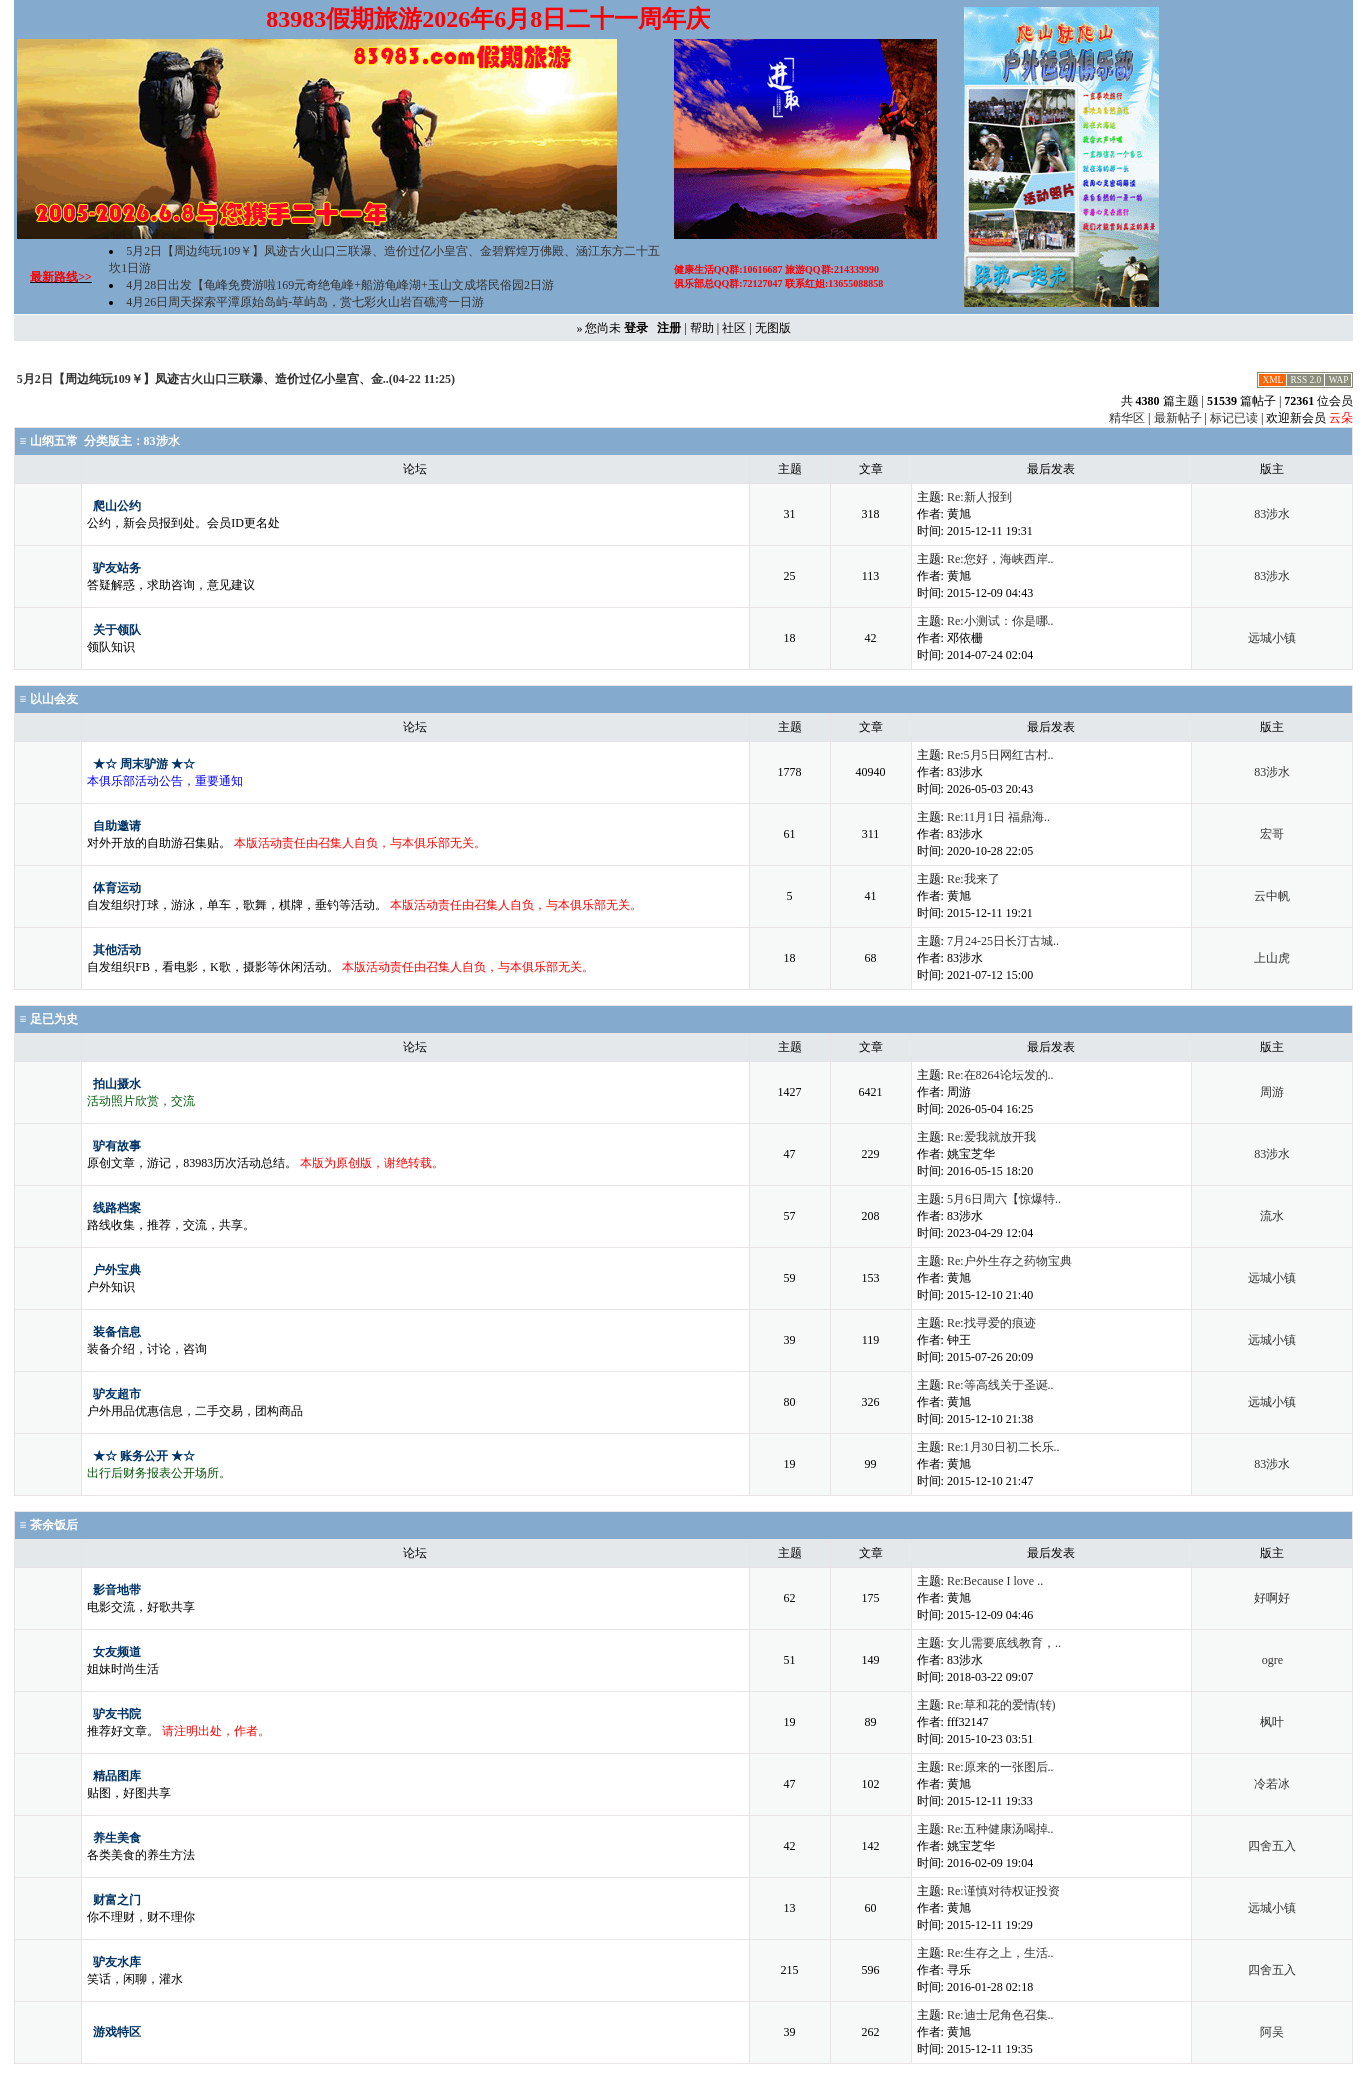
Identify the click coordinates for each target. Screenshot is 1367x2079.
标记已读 (1234, 418)
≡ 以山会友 (49, 699)
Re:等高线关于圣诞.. (1000, 1385)
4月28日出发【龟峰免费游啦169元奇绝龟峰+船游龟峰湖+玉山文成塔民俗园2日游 (340, 285)
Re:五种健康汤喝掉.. (1000, 1829)
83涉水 (162, 441)
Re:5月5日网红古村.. (1000, 755)
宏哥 (1272, 834)
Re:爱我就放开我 (991, 1137)
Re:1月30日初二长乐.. (1003, 1447)
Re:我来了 (973, 879)
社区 (734, 328)
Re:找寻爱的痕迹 (991, 1323)
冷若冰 (1272, 1784)
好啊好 (1272, 1598)
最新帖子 (1178, 418)
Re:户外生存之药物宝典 (1009, 1261)
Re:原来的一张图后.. (1000, 1767)
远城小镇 (1272, 638)
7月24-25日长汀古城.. (1003, 941)
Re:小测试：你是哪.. (1000, 621)
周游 (1272, 1092)
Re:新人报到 (979, 497)
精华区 (1127, 418)
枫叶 (1272, 1722)
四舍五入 (1272, 1846)
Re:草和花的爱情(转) (1001, 1705)
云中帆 (1272, 896)
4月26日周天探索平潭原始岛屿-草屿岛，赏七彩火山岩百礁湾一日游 (305, 302)
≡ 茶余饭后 (49, 1525)
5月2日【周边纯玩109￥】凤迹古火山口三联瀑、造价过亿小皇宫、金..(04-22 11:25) (236, 379)
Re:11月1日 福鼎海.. (998, 817)
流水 (1272, 1216)
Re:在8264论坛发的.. (1000, 1075)
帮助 (702, 328)
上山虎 (1272, 958)
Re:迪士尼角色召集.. (1000, 2015)
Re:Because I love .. (995, 1581)
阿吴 (1272, 2032)
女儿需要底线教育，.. (1004, 1643)
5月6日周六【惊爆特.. (1004, 1199)
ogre (1272, 1660)
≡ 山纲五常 (49, 441)
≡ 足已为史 (49, 1019)
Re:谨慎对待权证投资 (1003, 1891)
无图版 (773, 328)
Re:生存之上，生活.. (1000, 1953)
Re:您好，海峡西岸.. (1000, 559)
